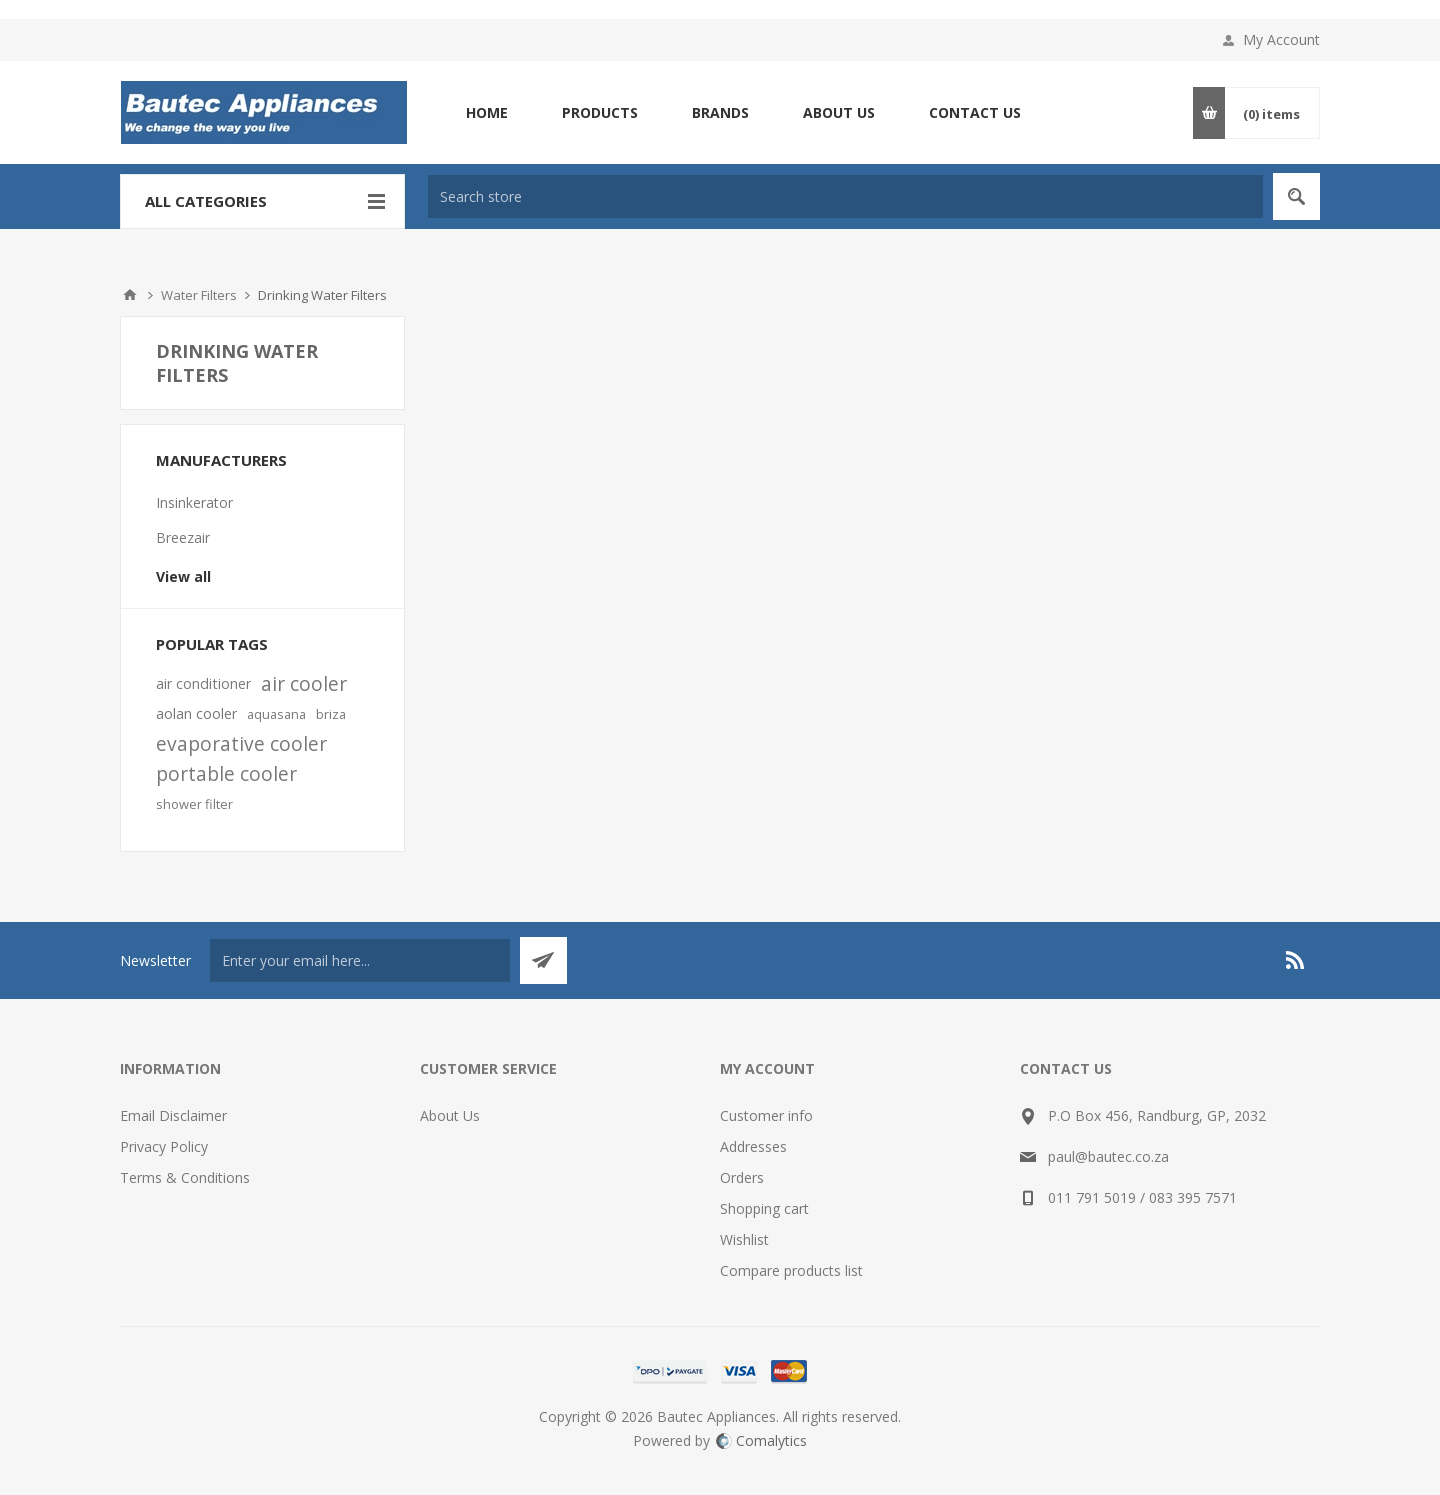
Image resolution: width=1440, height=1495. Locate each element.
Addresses (753, 1146)
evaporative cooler (241, 743)
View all (183, 576)
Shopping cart (764, 1208)
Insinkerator (194, 502)
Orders (742, 1177)
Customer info (766, 1115)
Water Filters (199, 295)
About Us (450, 1115)
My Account (1281, 39)
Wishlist (744, 1239)
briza (331, 714)
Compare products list (791, 1270)
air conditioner (203, 683)
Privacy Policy (164, 1146)
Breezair (183, 537)
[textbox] (845, 196)
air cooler (304, 683)
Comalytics (761, 1440)
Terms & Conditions (185, 1177)
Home (130, 295)
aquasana (276, 714)
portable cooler (226, 773)
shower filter (194, 804)
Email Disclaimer (173, 1115)
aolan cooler (196, 713)
